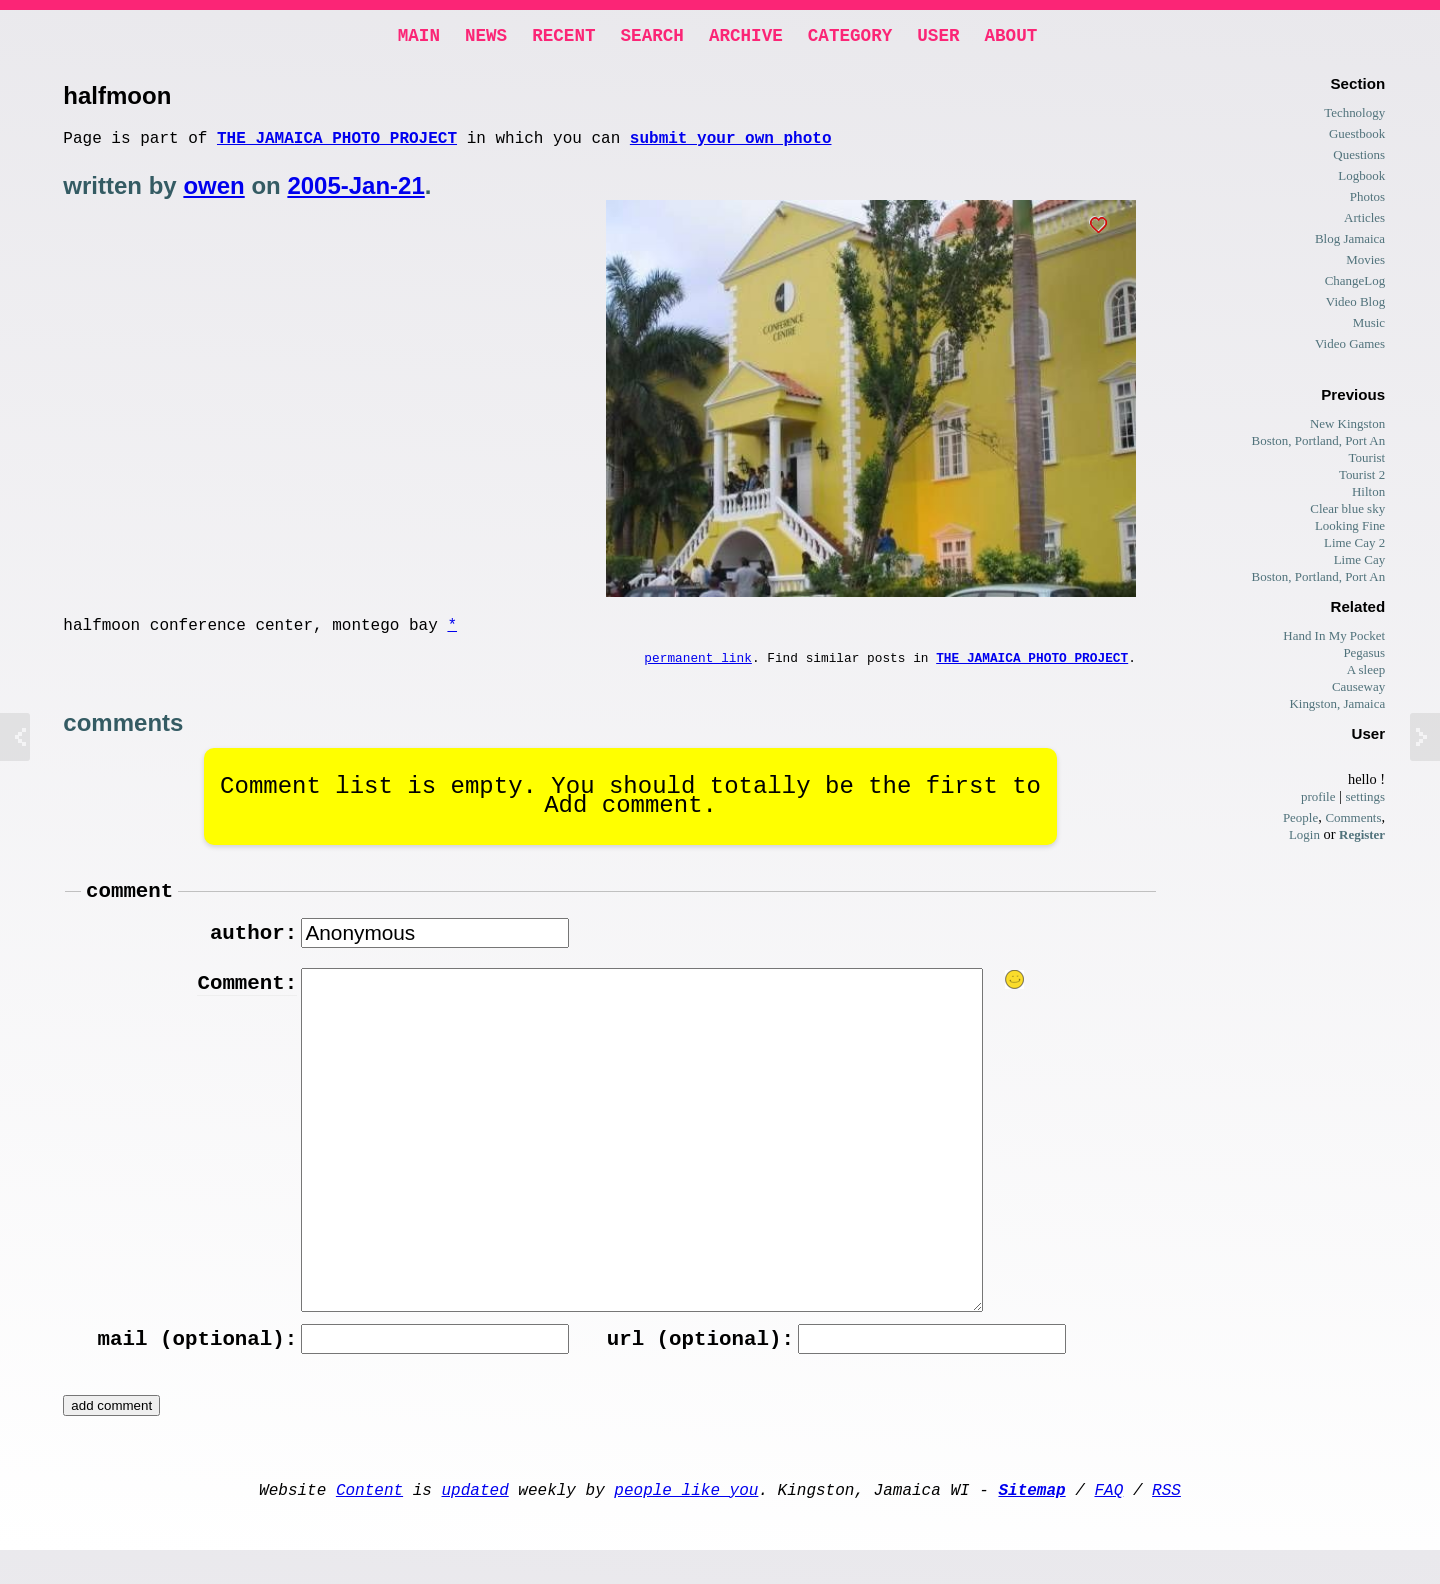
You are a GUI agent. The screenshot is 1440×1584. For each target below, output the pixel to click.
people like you (686, 1519)
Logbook (1361, 179)
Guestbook (1357, 137)
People (1300, 821)
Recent (563, 38)
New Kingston (1347, 427)
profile (1318, 800)
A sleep (1366, 673)
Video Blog (1355, 305)
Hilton (1368, 495)
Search (652, 38)
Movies (1365, 263)
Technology (1354, 116)
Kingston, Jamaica (1337, 707)
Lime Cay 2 (1354, 546)
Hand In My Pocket (1334, 639)
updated (475, 1519)
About (1010, 38)
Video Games (1350, 347)
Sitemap (1031, 1519)
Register (1362, 838)
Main (419, 38)
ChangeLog (1355, 284)
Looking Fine (1350, 529)
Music (1369, 326)
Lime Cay (1359, 563)
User (938, 38)
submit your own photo (731, 145)
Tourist (1367, 461)
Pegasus (1364, 656)
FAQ (1108, 1519)
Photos (1367, 200)
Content (369, 1519)
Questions (1359, 158)
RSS (1166, 1519)
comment (129, 909)
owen (213, 193)
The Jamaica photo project (337, 145)
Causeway (1358, 690)
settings (1366, 800)
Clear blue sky (1347, 512)
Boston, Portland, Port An (1319, 444)
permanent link (698, 672)
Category (850, 38)
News (486, 38)
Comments (1353, 821)
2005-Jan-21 (355, 193)
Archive (746, 38)
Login (1304, 838)
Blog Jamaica (1350, 242)
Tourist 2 (1362, 478)
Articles (1364, 221)
